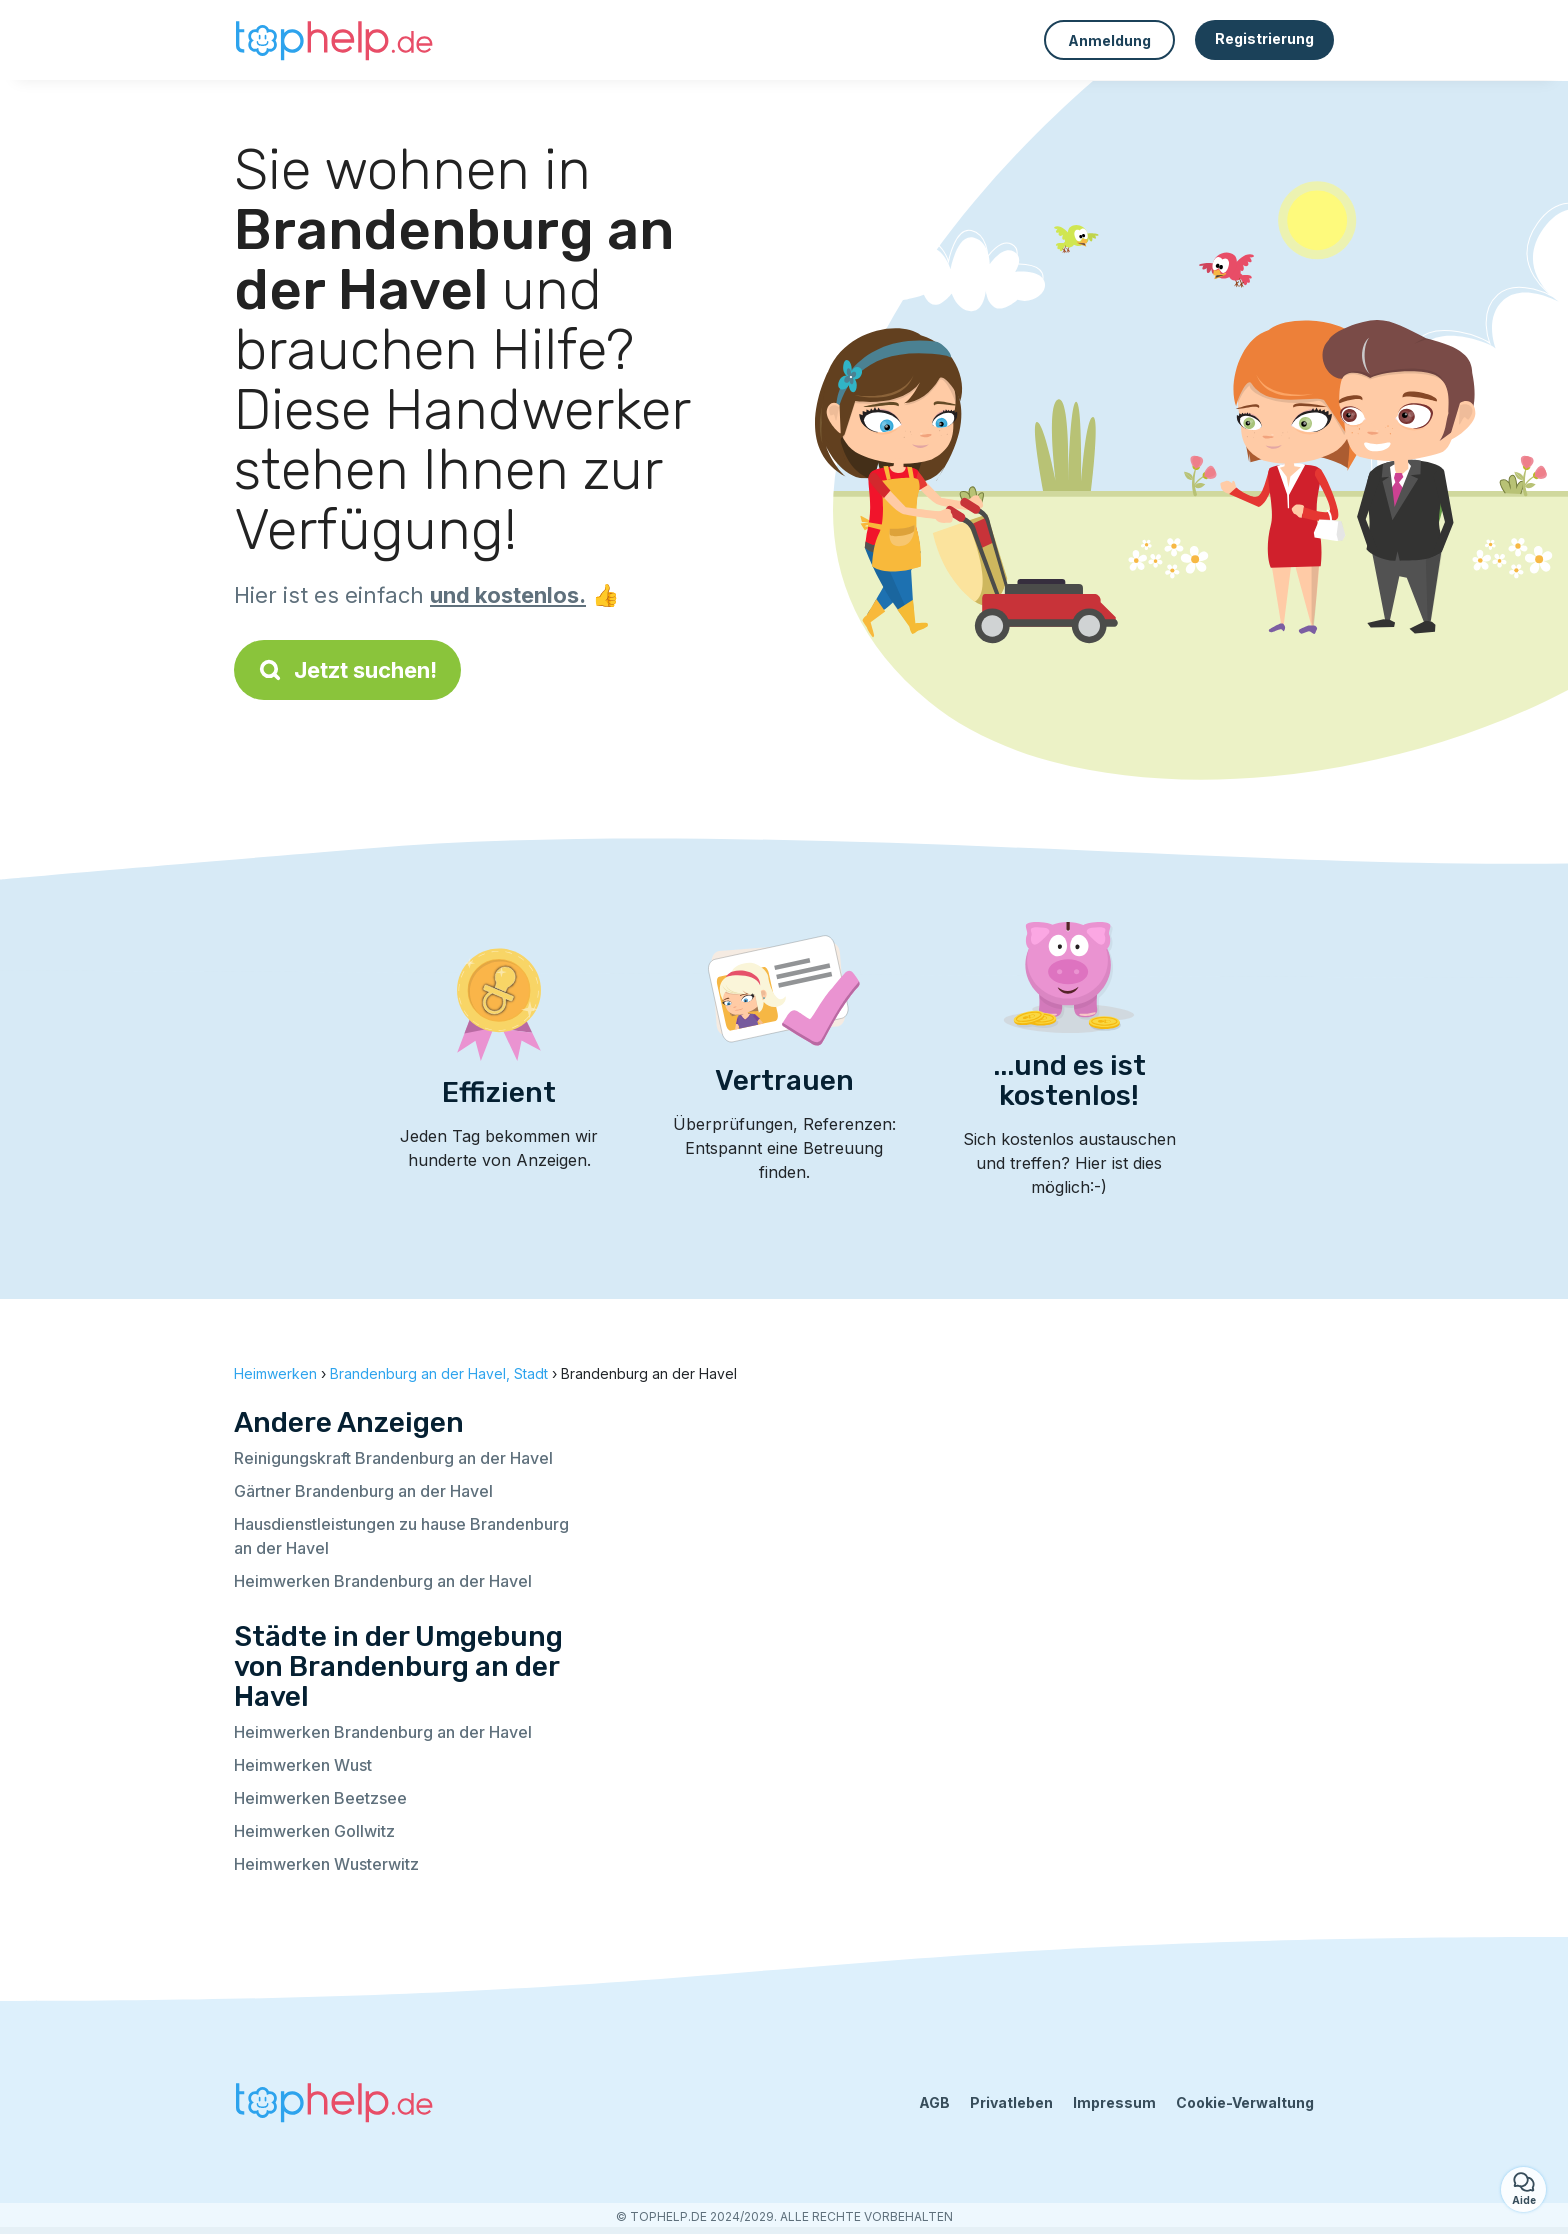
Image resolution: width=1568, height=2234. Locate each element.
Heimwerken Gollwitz (314, 1831)
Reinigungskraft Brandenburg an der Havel (393, 1458)
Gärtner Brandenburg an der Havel (363, 1491)
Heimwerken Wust (303, 1765)
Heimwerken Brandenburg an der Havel (383, 1581)
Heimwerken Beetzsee (320, 1798)
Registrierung (1264, 38)
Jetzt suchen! (347, 670)
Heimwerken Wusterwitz (326, 1864)
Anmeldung (1109, 40)
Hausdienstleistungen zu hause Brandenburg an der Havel (401, 1536)
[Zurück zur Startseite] (334, 39)
